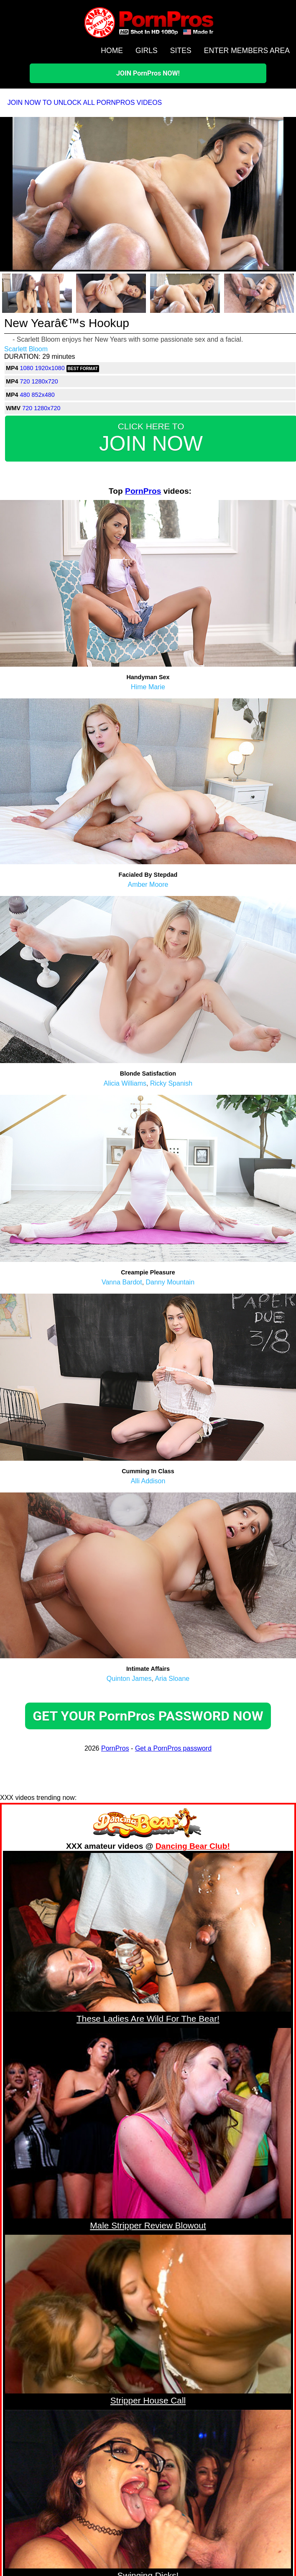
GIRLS (146, 50)
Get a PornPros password (173, 1748)
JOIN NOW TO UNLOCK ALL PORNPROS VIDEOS (85, 102)
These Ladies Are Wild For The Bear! (148, 2018)
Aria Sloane (172, 1678)
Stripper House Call (148, 2400)
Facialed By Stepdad (148, 874)
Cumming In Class (148, 1471)
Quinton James (129, 1678)
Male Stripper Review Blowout (148, 2225)
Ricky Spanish (171, 1083)
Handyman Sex (147, 677)
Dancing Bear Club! (193, 1846)
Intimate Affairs (148, 1668)
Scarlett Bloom (26, 349)
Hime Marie (148, 686)
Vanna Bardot (122, 1282)
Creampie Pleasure (148, 1272)
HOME (112, 50)
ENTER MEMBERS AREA (247, 50)
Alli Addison (148, 1481)
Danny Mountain (170, 1282)
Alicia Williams (125, 1083)
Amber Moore (148, 884)
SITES (180, 50)
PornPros (143, 491)
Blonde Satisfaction (148, 1073)
